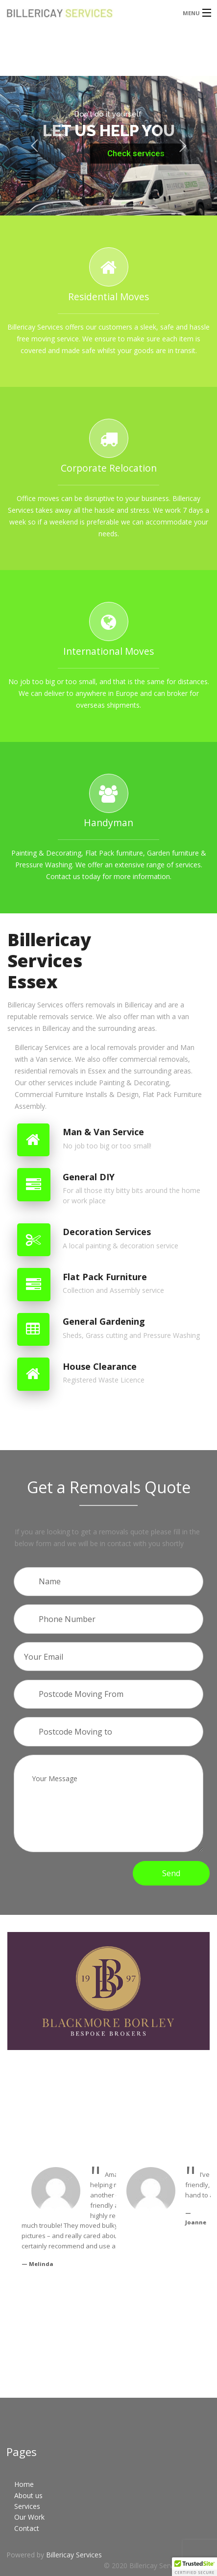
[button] (194, 2566)
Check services (136, 153)
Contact (26, 2528)
